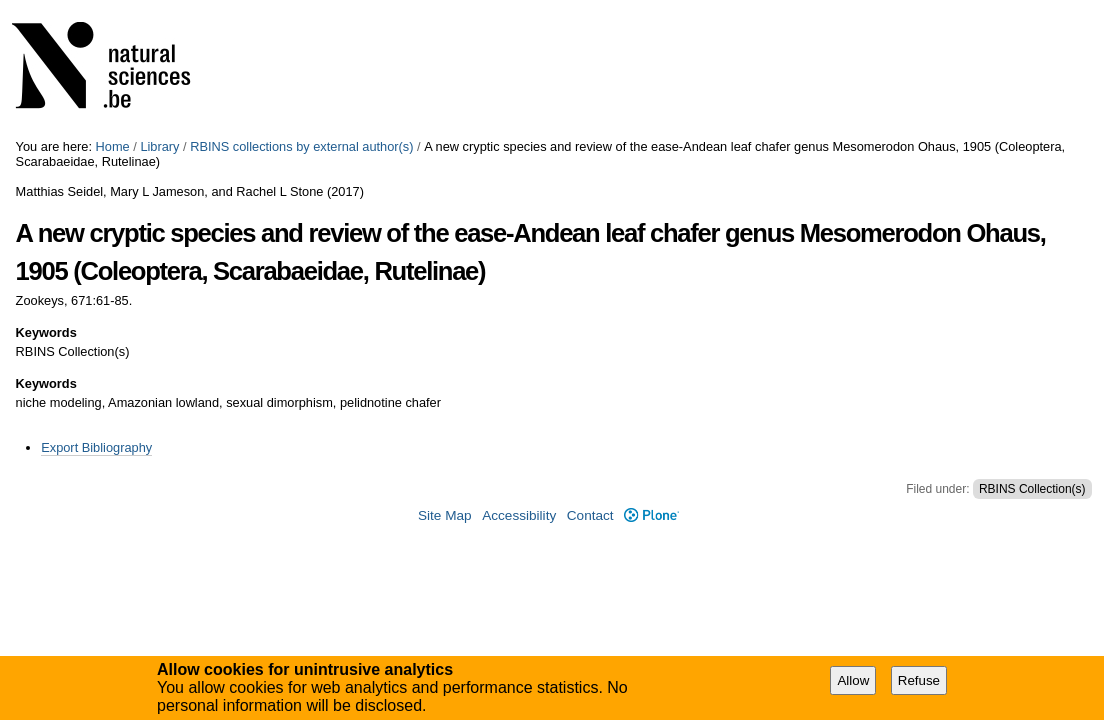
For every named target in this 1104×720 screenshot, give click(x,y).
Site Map (445, 515)
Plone (651, 515)
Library (159, 146)
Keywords (46, 332)
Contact (590, 515)
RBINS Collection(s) (1032, 489)
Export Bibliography (96, 447)
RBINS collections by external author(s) (301, 146)
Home (113, 146)
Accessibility (519, 515)
